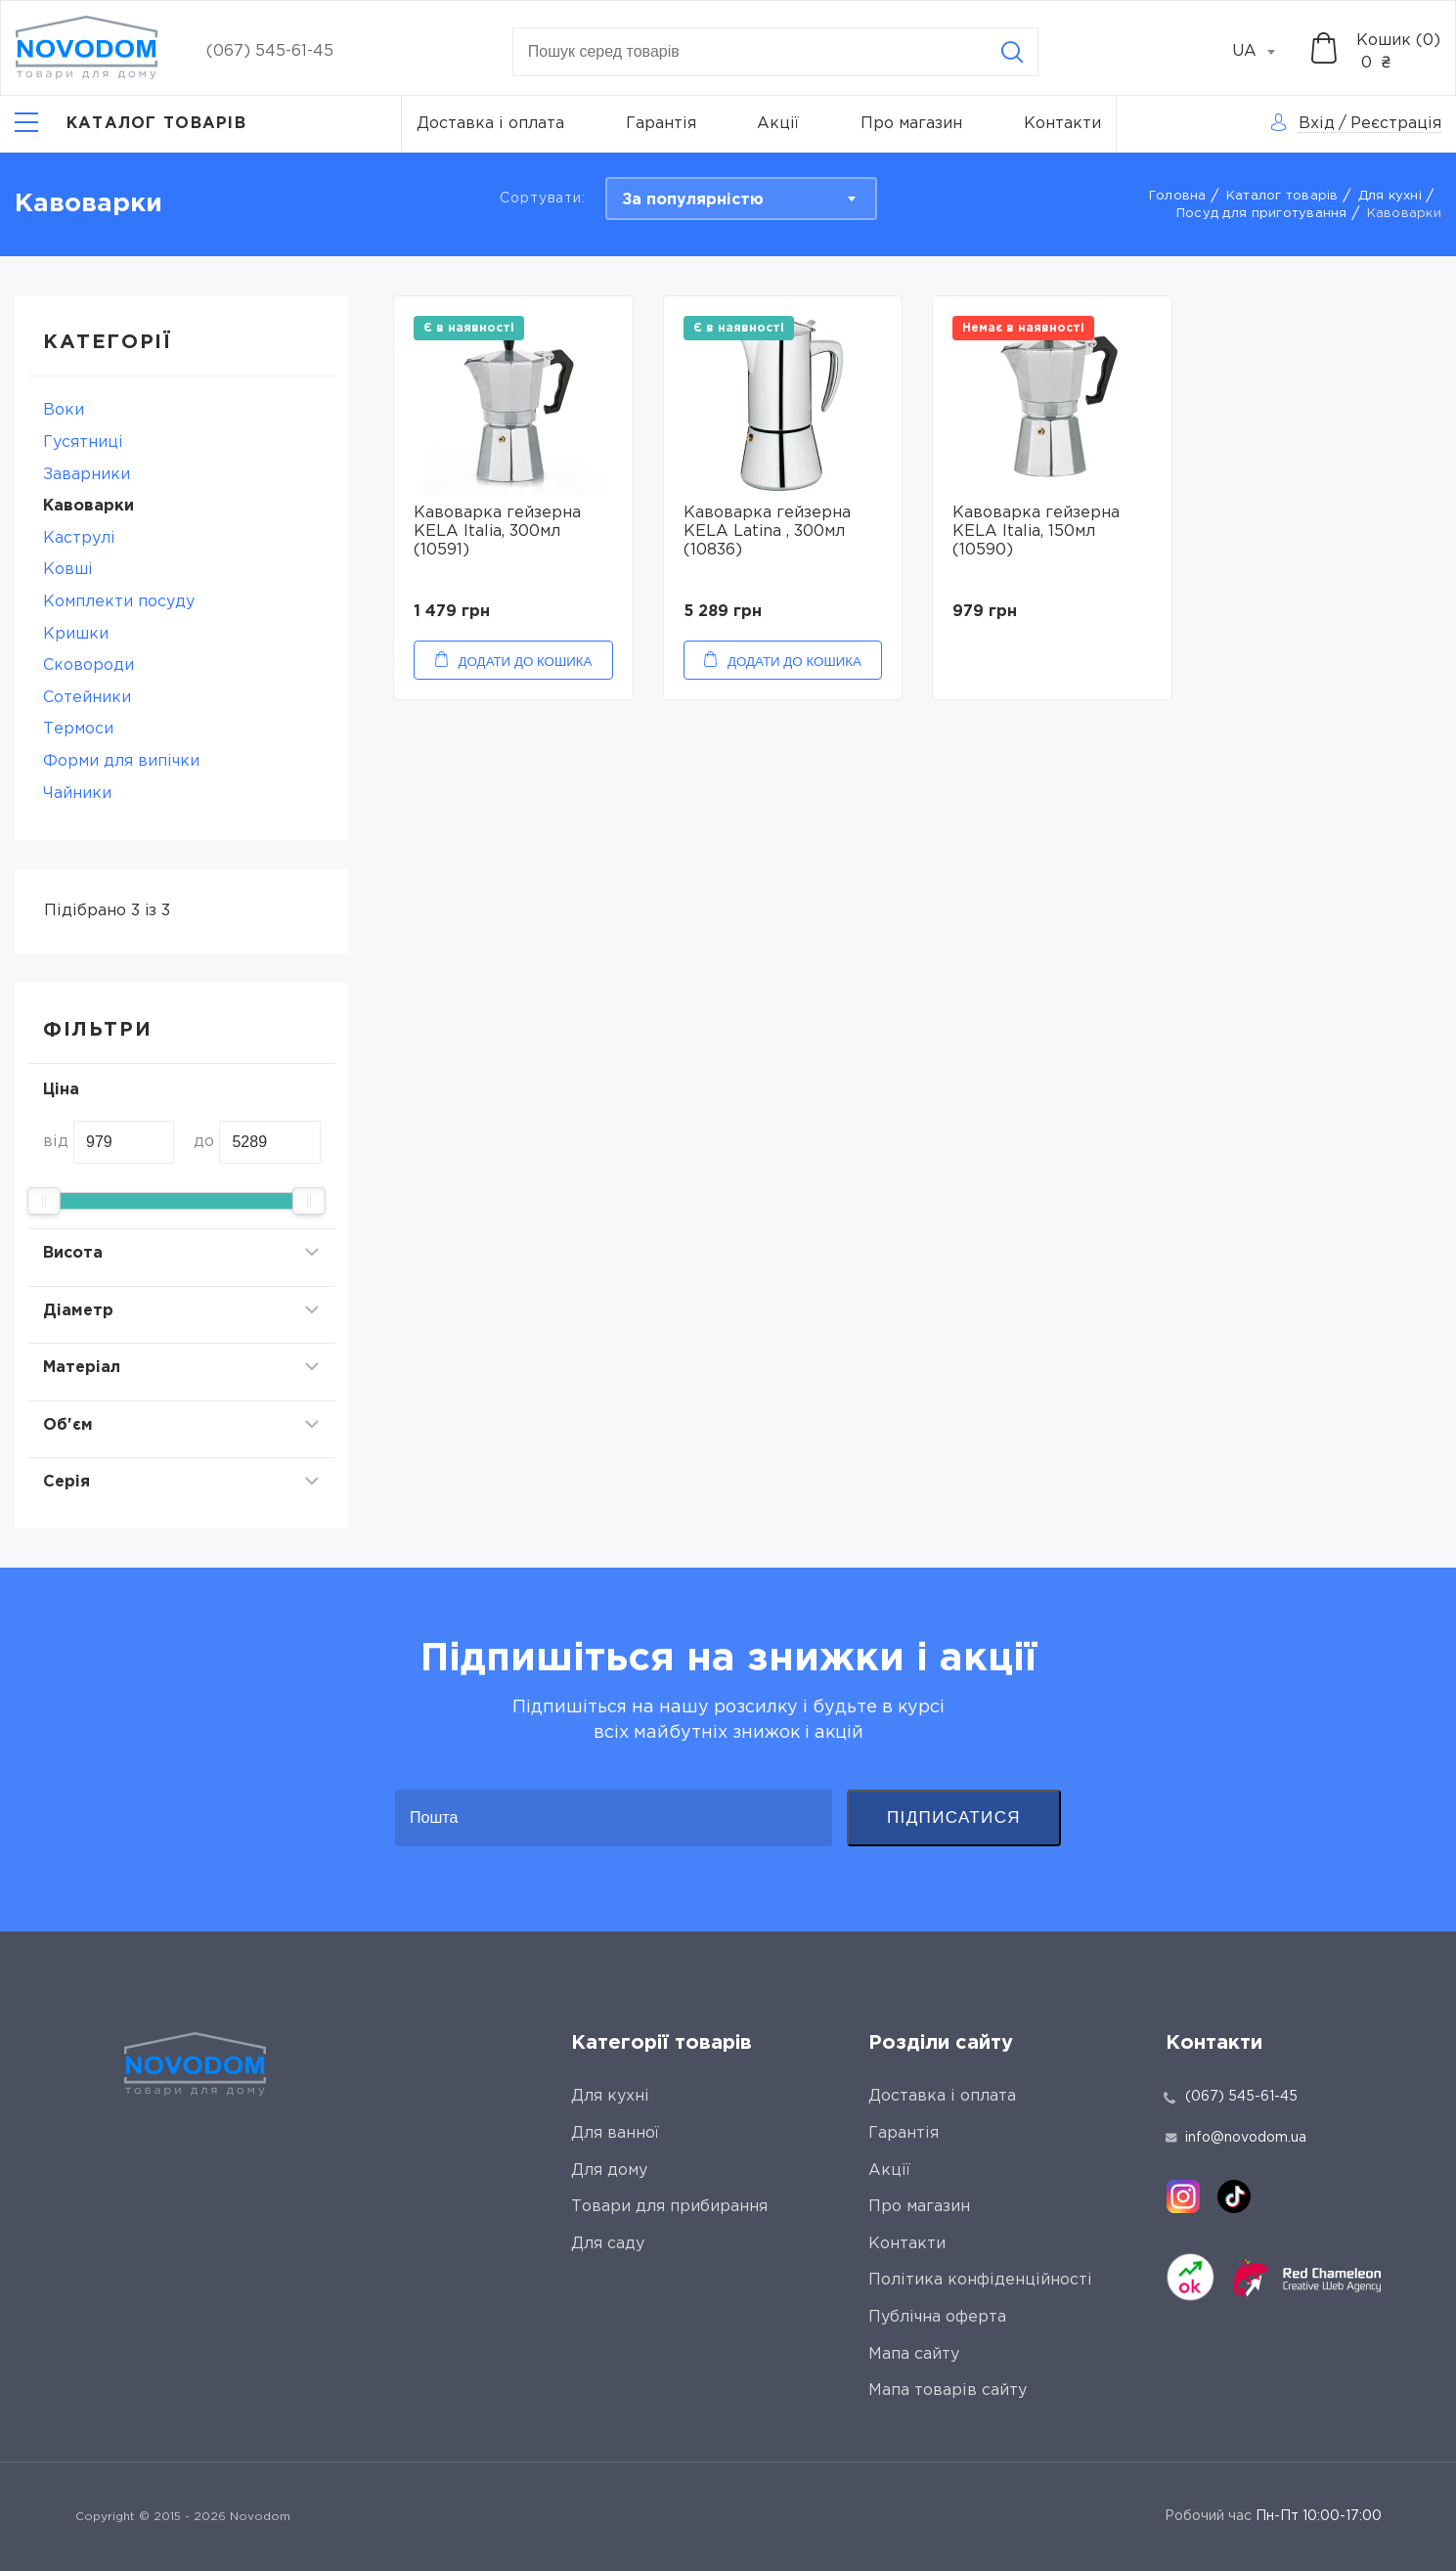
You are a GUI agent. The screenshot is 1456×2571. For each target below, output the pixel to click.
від (55, 1141)
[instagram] (1183, 2196)
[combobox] (1264, 51)
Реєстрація (1395, 123)
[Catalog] (130, 124)
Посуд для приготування (1261, 213)
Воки (63, 410)
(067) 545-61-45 (269, 51)
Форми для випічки (121, 761)
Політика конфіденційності (980, 2280)
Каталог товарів (1282, 196)
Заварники (86, 474)
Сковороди (88, 665)
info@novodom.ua (1236, 2138)
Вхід (1317, 123)
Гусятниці (83, 442)
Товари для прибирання (669, 2206)
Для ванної (615, 2133)
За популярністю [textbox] (693, 200)
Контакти (1062, 123)
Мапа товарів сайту (947, 2390)
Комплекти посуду (119, 602)
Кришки (76, 634)
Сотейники (87, 697)
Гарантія (661, 123)
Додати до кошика (526, 661)
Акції (778, 123)
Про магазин (911, 123)
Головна (1178, 196)
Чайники (77, 793)
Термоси (78, 729)
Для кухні (1390, 196)
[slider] (44, 1201)
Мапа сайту (913, 2354)
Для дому (609, 2170)
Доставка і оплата (490, 123)
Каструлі (79, 538)
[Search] (1012, 52)
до (204, 1141)
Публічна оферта (937, 2317)
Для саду (607, 2244)
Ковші (68, 569)
